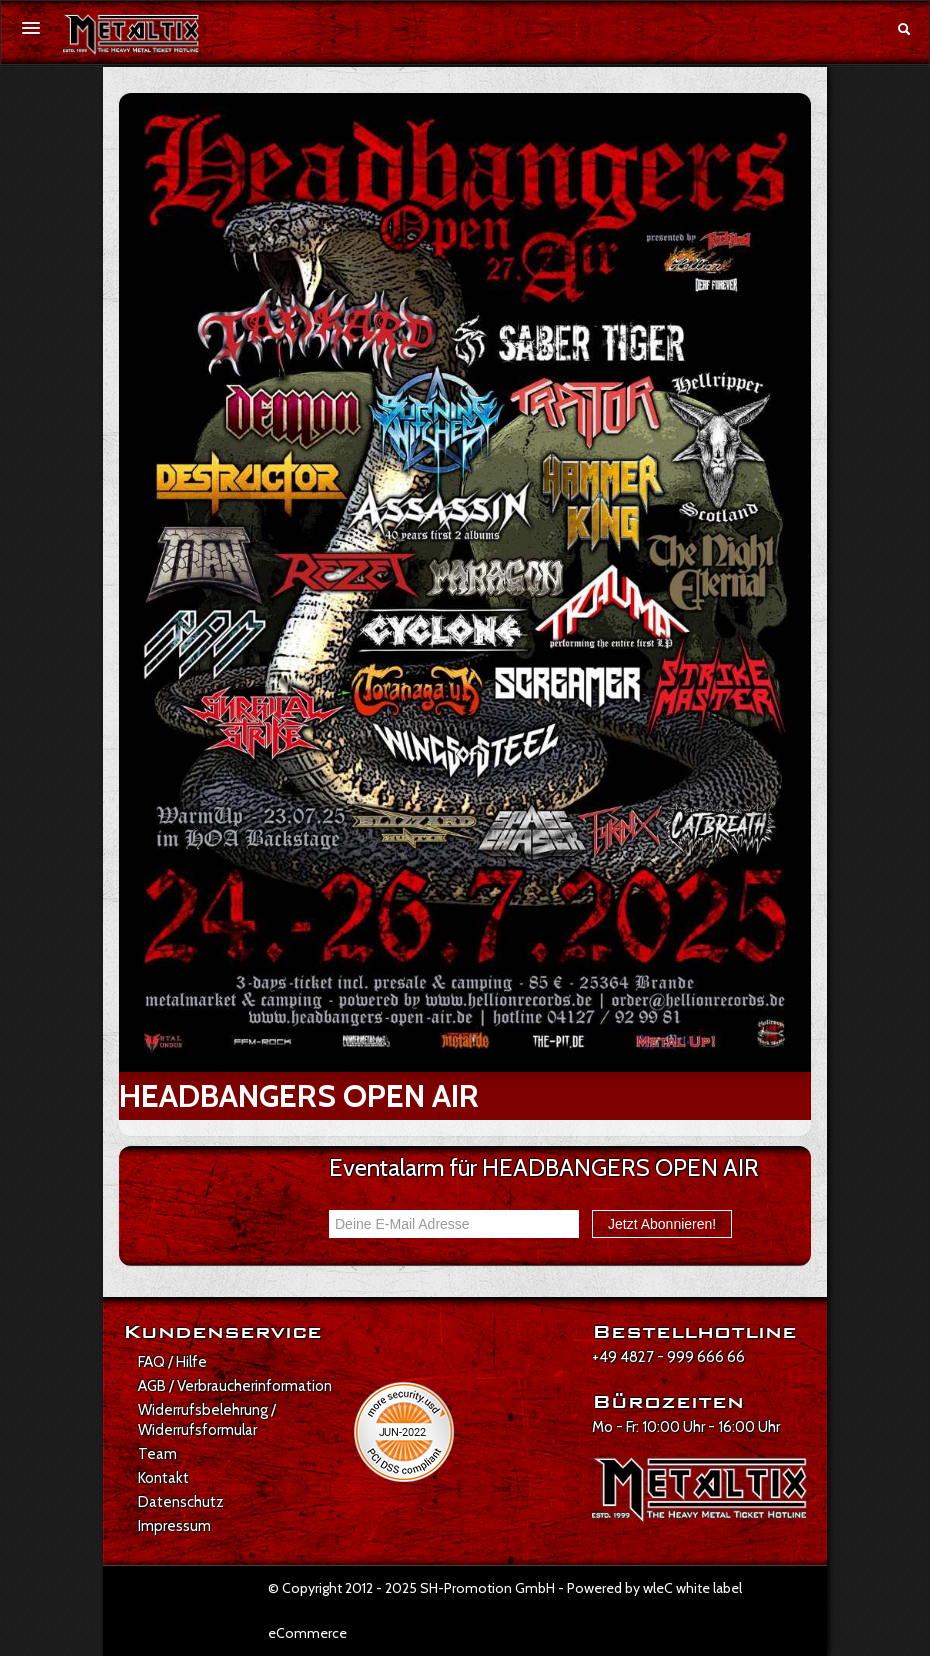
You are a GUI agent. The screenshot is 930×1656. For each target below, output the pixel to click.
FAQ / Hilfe (172, 1362)
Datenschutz (181, 1502)
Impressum (174, 1526)
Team (157, 1454)
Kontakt (163, 1478)
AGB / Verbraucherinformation (235, 1386)
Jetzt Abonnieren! (662, 1224)
